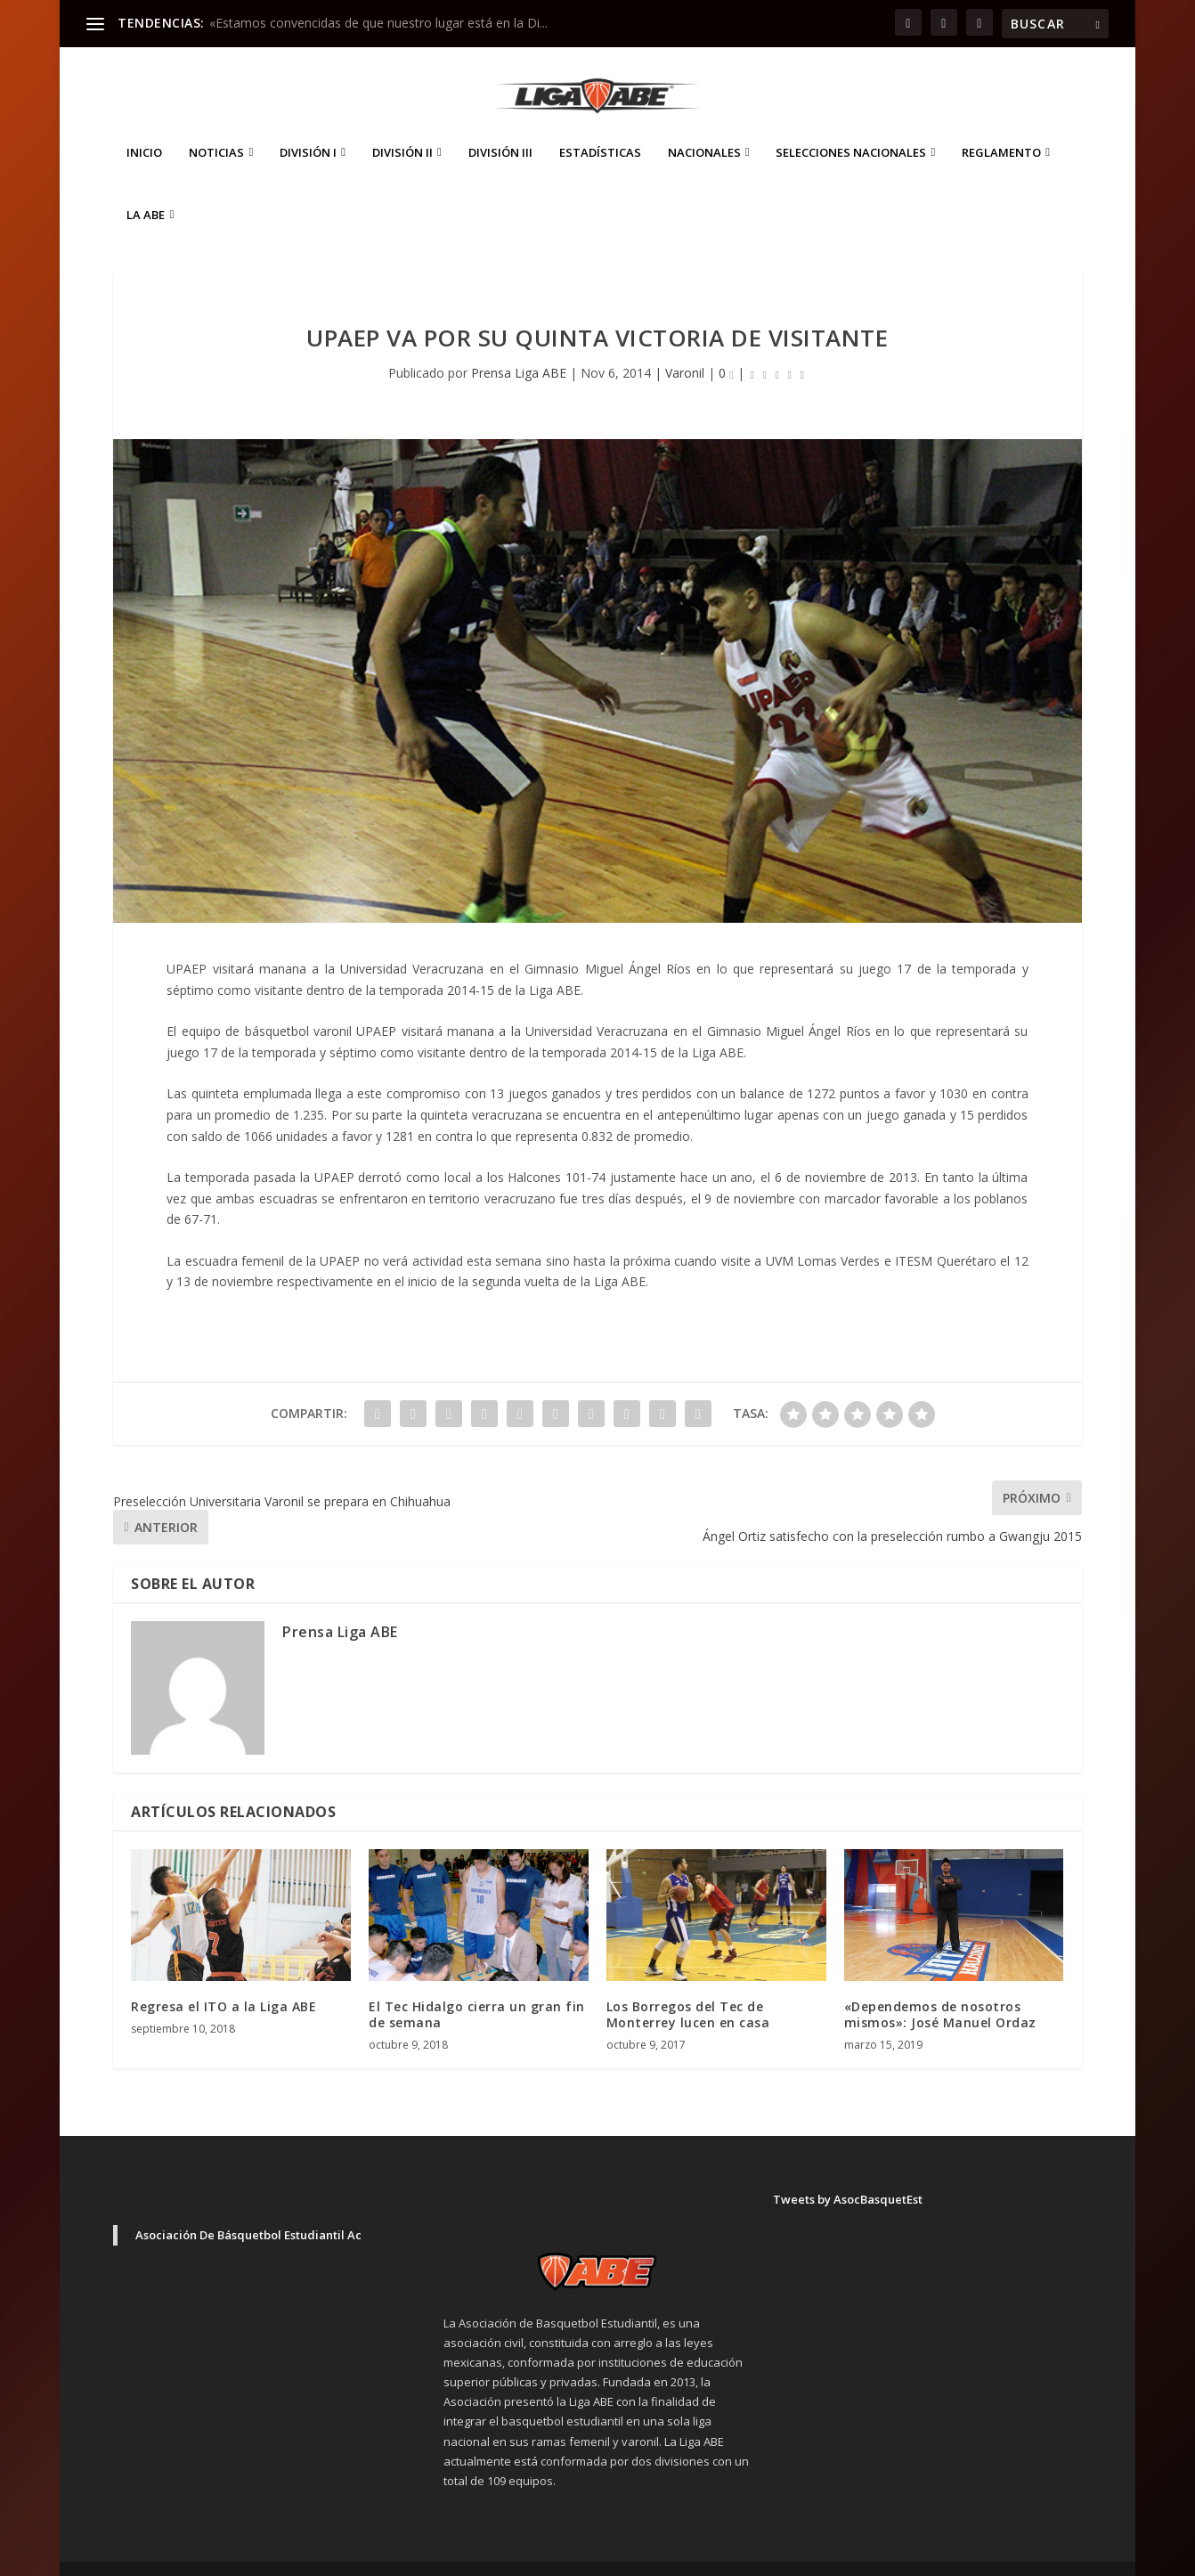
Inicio (144, 126)
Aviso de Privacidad (944, 2555)
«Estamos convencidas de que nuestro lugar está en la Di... (378, 22)
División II (402, 126)
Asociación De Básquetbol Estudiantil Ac (248, 2208)
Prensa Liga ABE (518, 346)
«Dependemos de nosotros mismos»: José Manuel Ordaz (940, 1987)
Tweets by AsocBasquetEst (848, 2172)
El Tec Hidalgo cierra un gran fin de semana (477, 1987)
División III (500, 126)
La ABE (145, 188)
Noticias (216, 126)
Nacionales (704, 126)
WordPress (425, 2555)
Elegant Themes (238, 2555)
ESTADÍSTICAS (600, 126)
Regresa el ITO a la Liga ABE (223, 1979)
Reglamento (1001, 126)
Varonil (684, 346)
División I (308, 126)
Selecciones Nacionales (851, 126)
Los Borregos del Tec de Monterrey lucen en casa (688, 1987)
